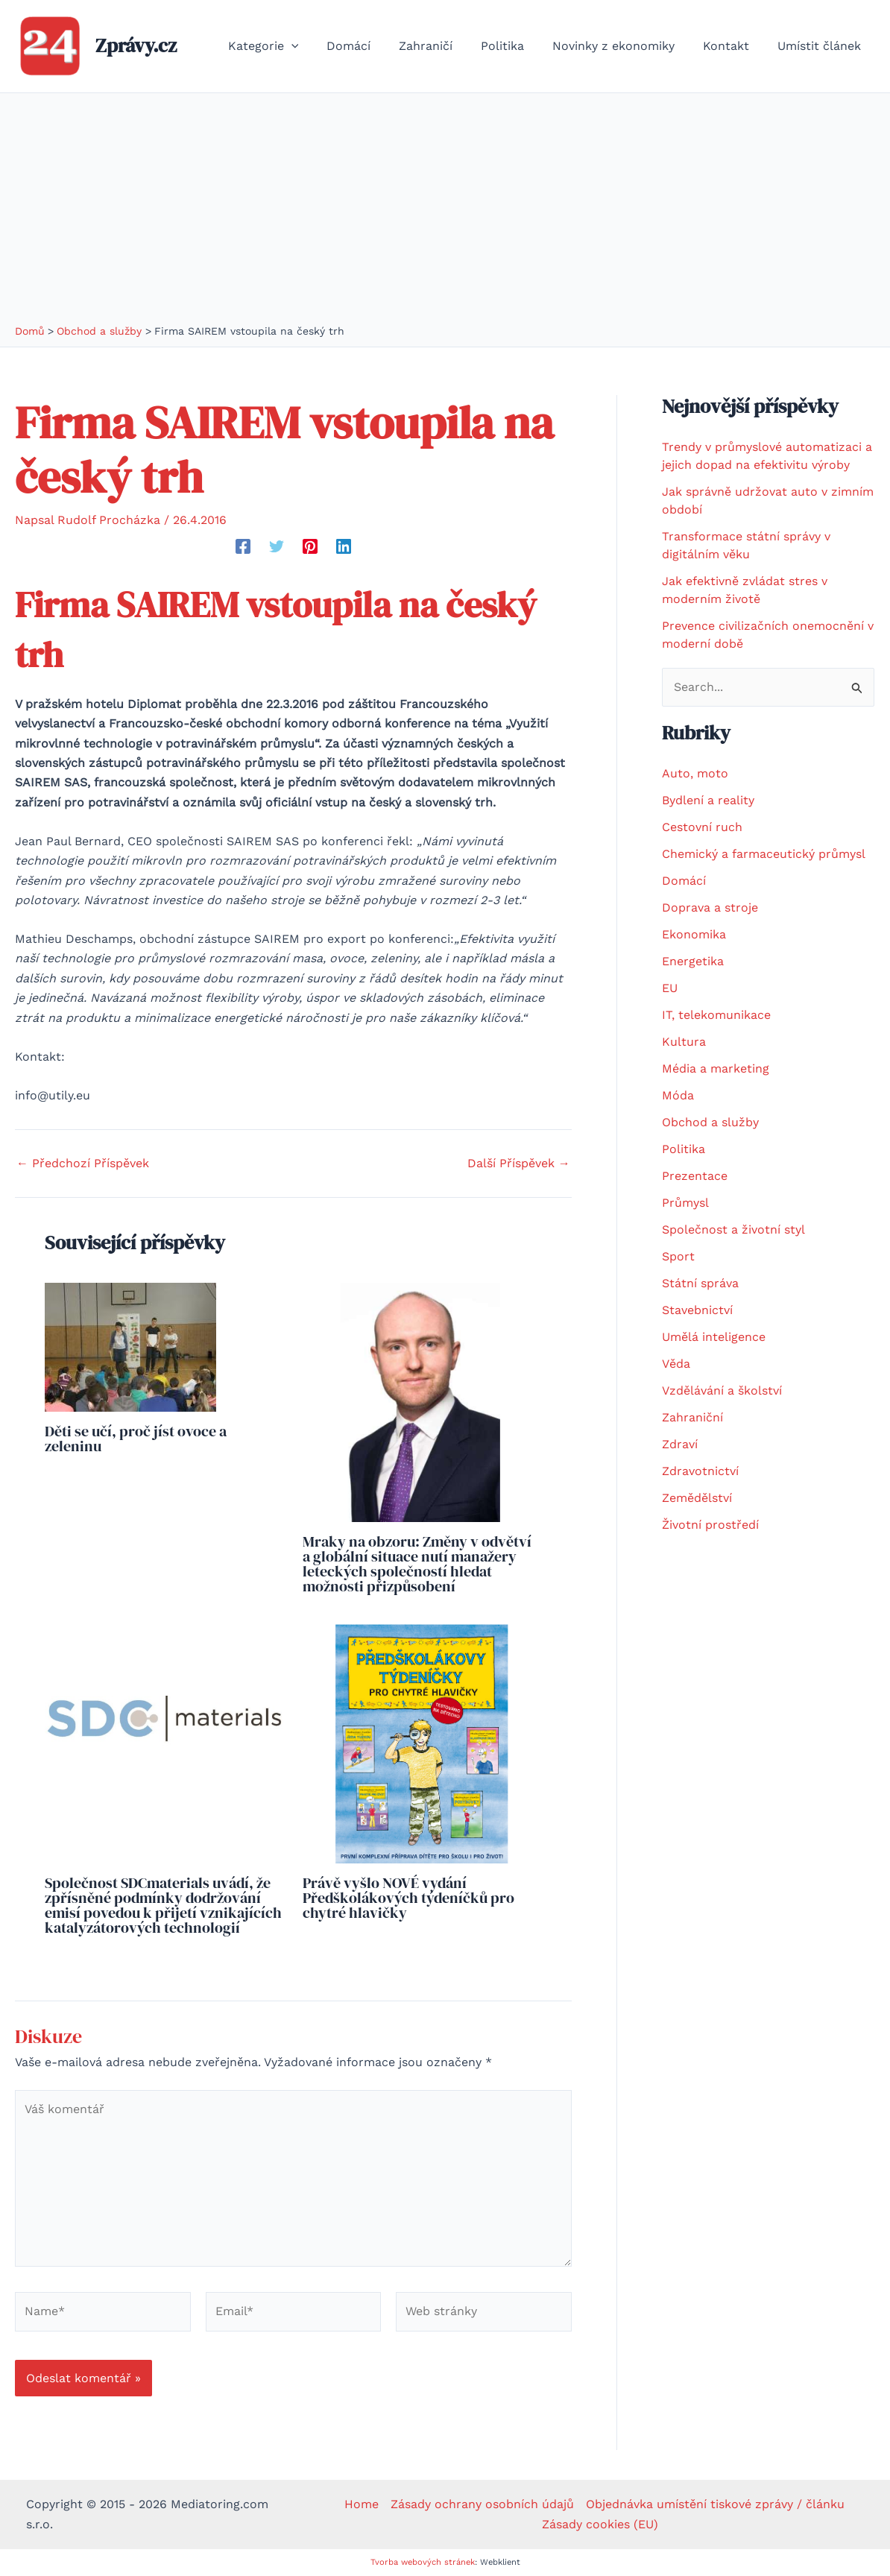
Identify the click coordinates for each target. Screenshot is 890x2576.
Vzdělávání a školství (722, 1390)
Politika (683, 1149)
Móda (678, 1095)
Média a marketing (715, 1068)
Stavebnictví (697, 1310)
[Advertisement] (445, 212)
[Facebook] (243, 546)
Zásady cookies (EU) (600, 2524)
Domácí (684, 881)
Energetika (693, 961)
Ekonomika (694, 934)
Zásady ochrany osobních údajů (482, 2504)
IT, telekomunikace (716, 1015)
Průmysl (685, 1203)
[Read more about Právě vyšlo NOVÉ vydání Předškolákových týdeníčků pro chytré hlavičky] (422, 1742)
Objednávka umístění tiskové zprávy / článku (715, 2504)
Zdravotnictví (700, 1471)
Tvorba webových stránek (422, 2562)
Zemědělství (697, 1498)
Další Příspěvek (518, 1163)
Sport (678, 1256)
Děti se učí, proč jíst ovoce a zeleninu (136, 1438)
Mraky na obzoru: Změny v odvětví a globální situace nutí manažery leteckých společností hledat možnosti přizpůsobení (417, 1564)
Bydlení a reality (708, 800)
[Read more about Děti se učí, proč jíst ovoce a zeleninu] (130, 1346)
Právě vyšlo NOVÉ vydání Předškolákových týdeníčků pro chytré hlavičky (408, 1897)
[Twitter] (276, 546)
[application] (319, 46)
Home (361, 2504)
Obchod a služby (710, 1122)
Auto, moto (695, 773)
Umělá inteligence (714, 1337)
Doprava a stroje (710, 907)
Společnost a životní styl (733, 1229)
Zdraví (680, 1444)
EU (670, 988)
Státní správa (700, 1283)
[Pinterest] (310, 546)
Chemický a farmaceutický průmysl (763, 854)
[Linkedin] (343, 546)
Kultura (684, 1042)
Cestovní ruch (702, 827)
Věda (676, 1364)
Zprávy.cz (136, 45)
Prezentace (695, 1176)
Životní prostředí (710, 1525)
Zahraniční (692, 1417)
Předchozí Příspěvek (82, 1163)
